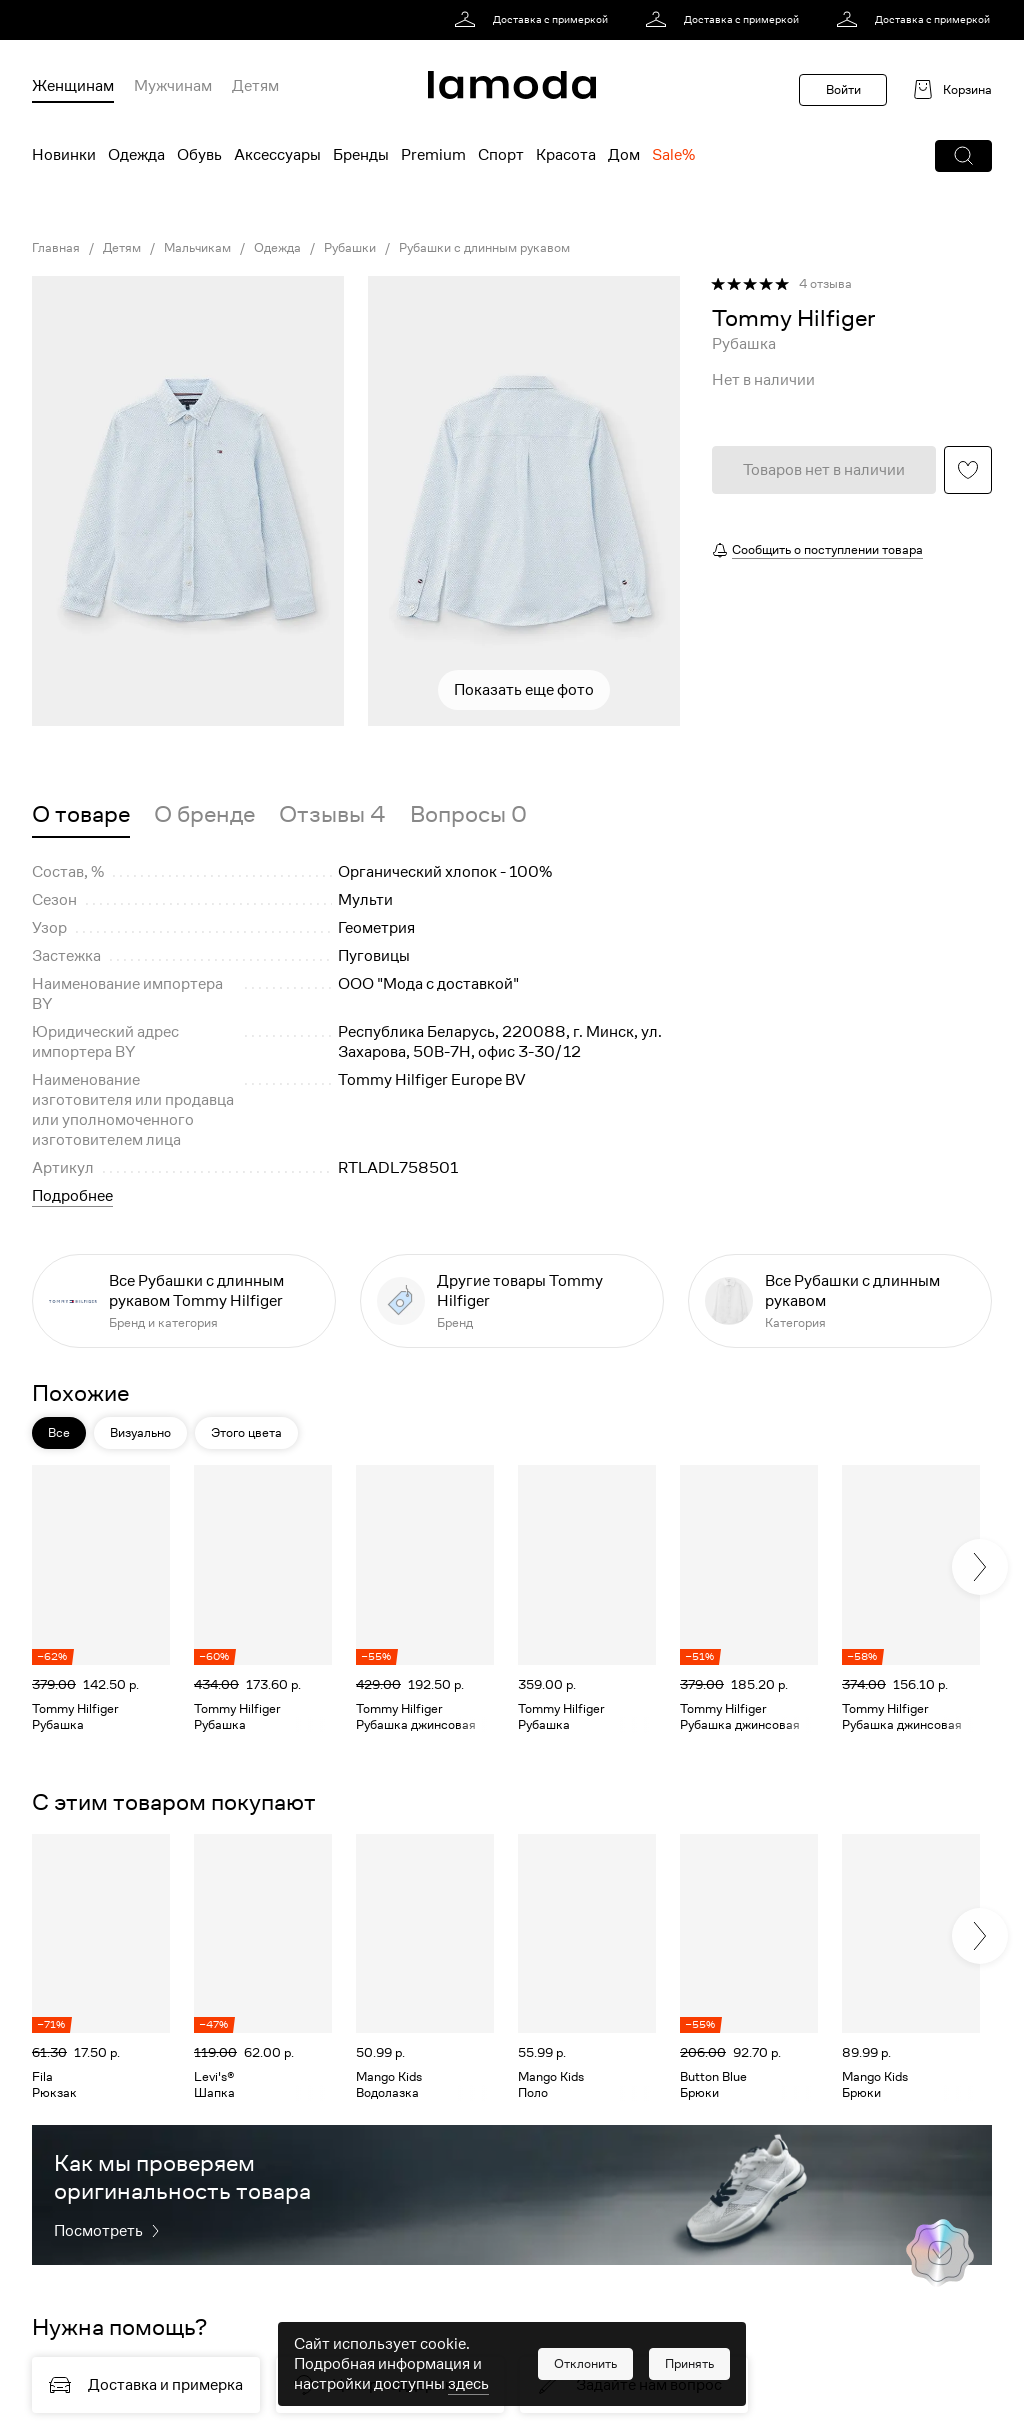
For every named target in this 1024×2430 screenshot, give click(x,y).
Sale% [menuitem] (673, 155)
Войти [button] (843, 89)
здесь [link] (468, 2384)
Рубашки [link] (350, 248)
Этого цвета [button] (246, 1432)
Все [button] (59, 1432)
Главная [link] (56, 248)
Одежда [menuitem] (136, 155)
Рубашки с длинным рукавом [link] (484, 248)
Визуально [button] (140, 1432)
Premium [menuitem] (433, 155)
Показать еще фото (524, 690)
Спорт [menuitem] (501, 155)
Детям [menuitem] (255, 86)
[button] (963, 156)
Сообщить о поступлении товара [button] (827, 549)
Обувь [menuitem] (199, 155)
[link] (534, 20)
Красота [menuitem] (566, 155)
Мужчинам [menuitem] (173, 86)
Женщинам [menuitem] (73, 86)
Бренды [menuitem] (361, 155)
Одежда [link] (277, 248)
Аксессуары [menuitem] (277, 155)
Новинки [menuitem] (64, 155)
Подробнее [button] (72, 1196)
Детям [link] (122, 248)
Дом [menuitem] (624, 155)
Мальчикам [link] (197, 248)
